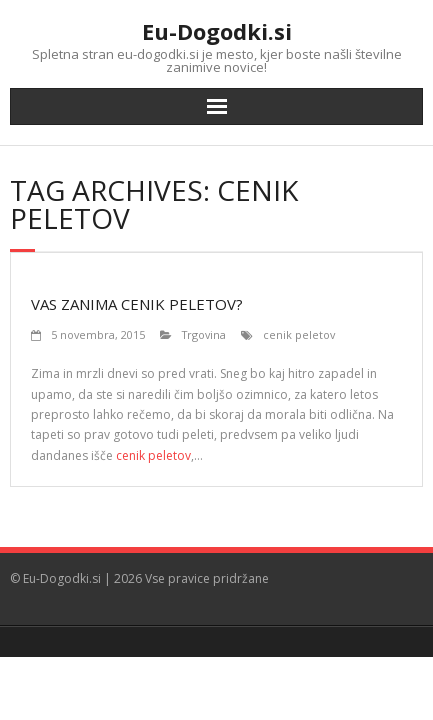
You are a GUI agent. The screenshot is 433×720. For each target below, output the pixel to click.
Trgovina (204, 334)
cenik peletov (299, 334)
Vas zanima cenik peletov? (137, 304)
